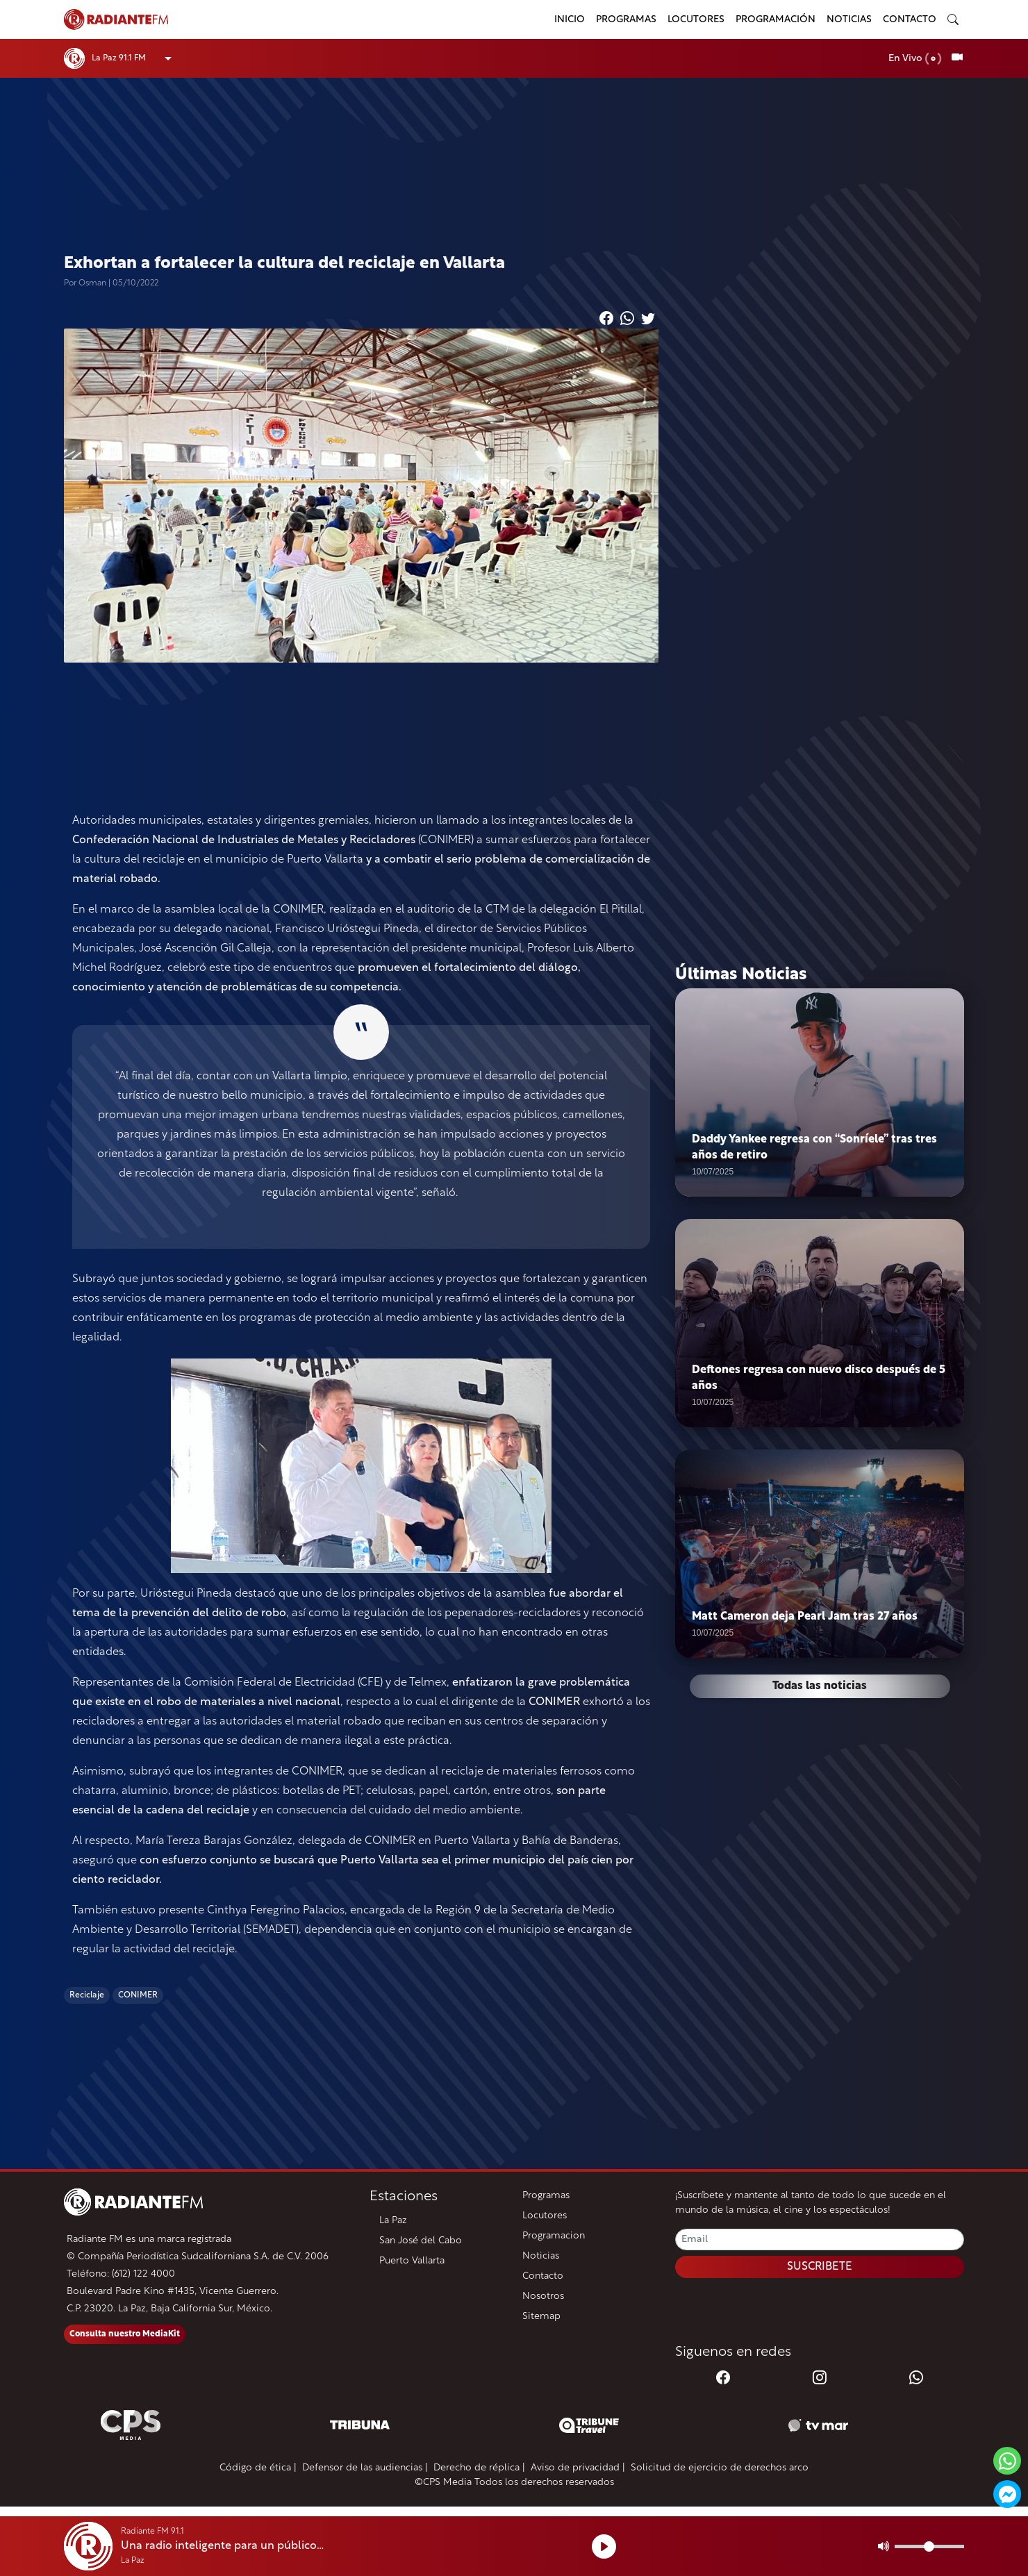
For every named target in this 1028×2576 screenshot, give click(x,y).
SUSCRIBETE (819, 2266)
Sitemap (541, 2316)
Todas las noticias (819, 1686)
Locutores (696, 20)
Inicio (569, 20)
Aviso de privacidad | (578, 2468)
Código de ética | (258, 2468)
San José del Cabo (420, 2241)
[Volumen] (929, 2546)
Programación (775, 20)
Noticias (849, 20)
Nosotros (543, 2296)
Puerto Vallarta (412, 2261)
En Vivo (915, 58)
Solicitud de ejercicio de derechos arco (720, 2468)
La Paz (393, 2221)
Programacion (553, 2236)
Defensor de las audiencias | (365, 2468)
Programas (626, 20)
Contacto (909, 20)
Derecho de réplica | (479, 2468)
